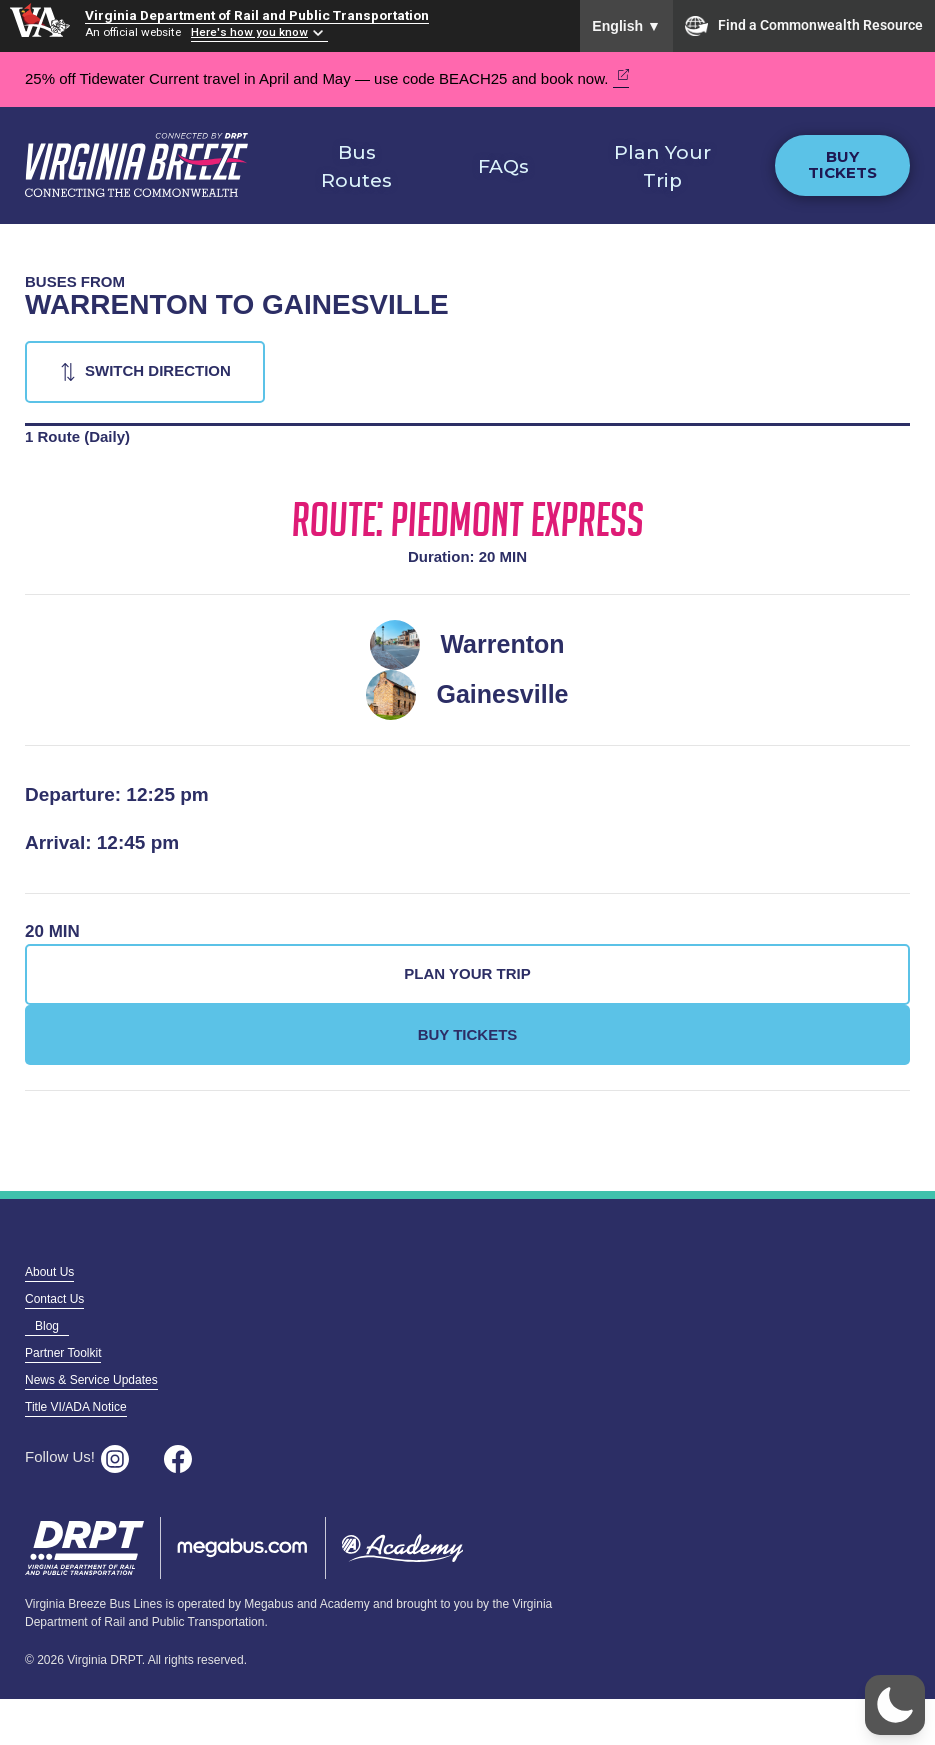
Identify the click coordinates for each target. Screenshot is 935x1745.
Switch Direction (158, 370)
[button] (895, 1705)
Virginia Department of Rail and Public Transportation (257, 15)
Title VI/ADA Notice (76, 1407)
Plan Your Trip (662, 167)
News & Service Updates (91, 1380)
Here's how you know (249, 32)
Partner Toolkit (63, 1353)
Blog (47, 1326)
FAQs (503, 166)
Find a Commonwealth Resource (804, 26)
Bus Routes (356, 167)
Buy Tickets (842, 165)
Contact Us (54, 1299)
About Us (49, 1272)
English (626, 26)
